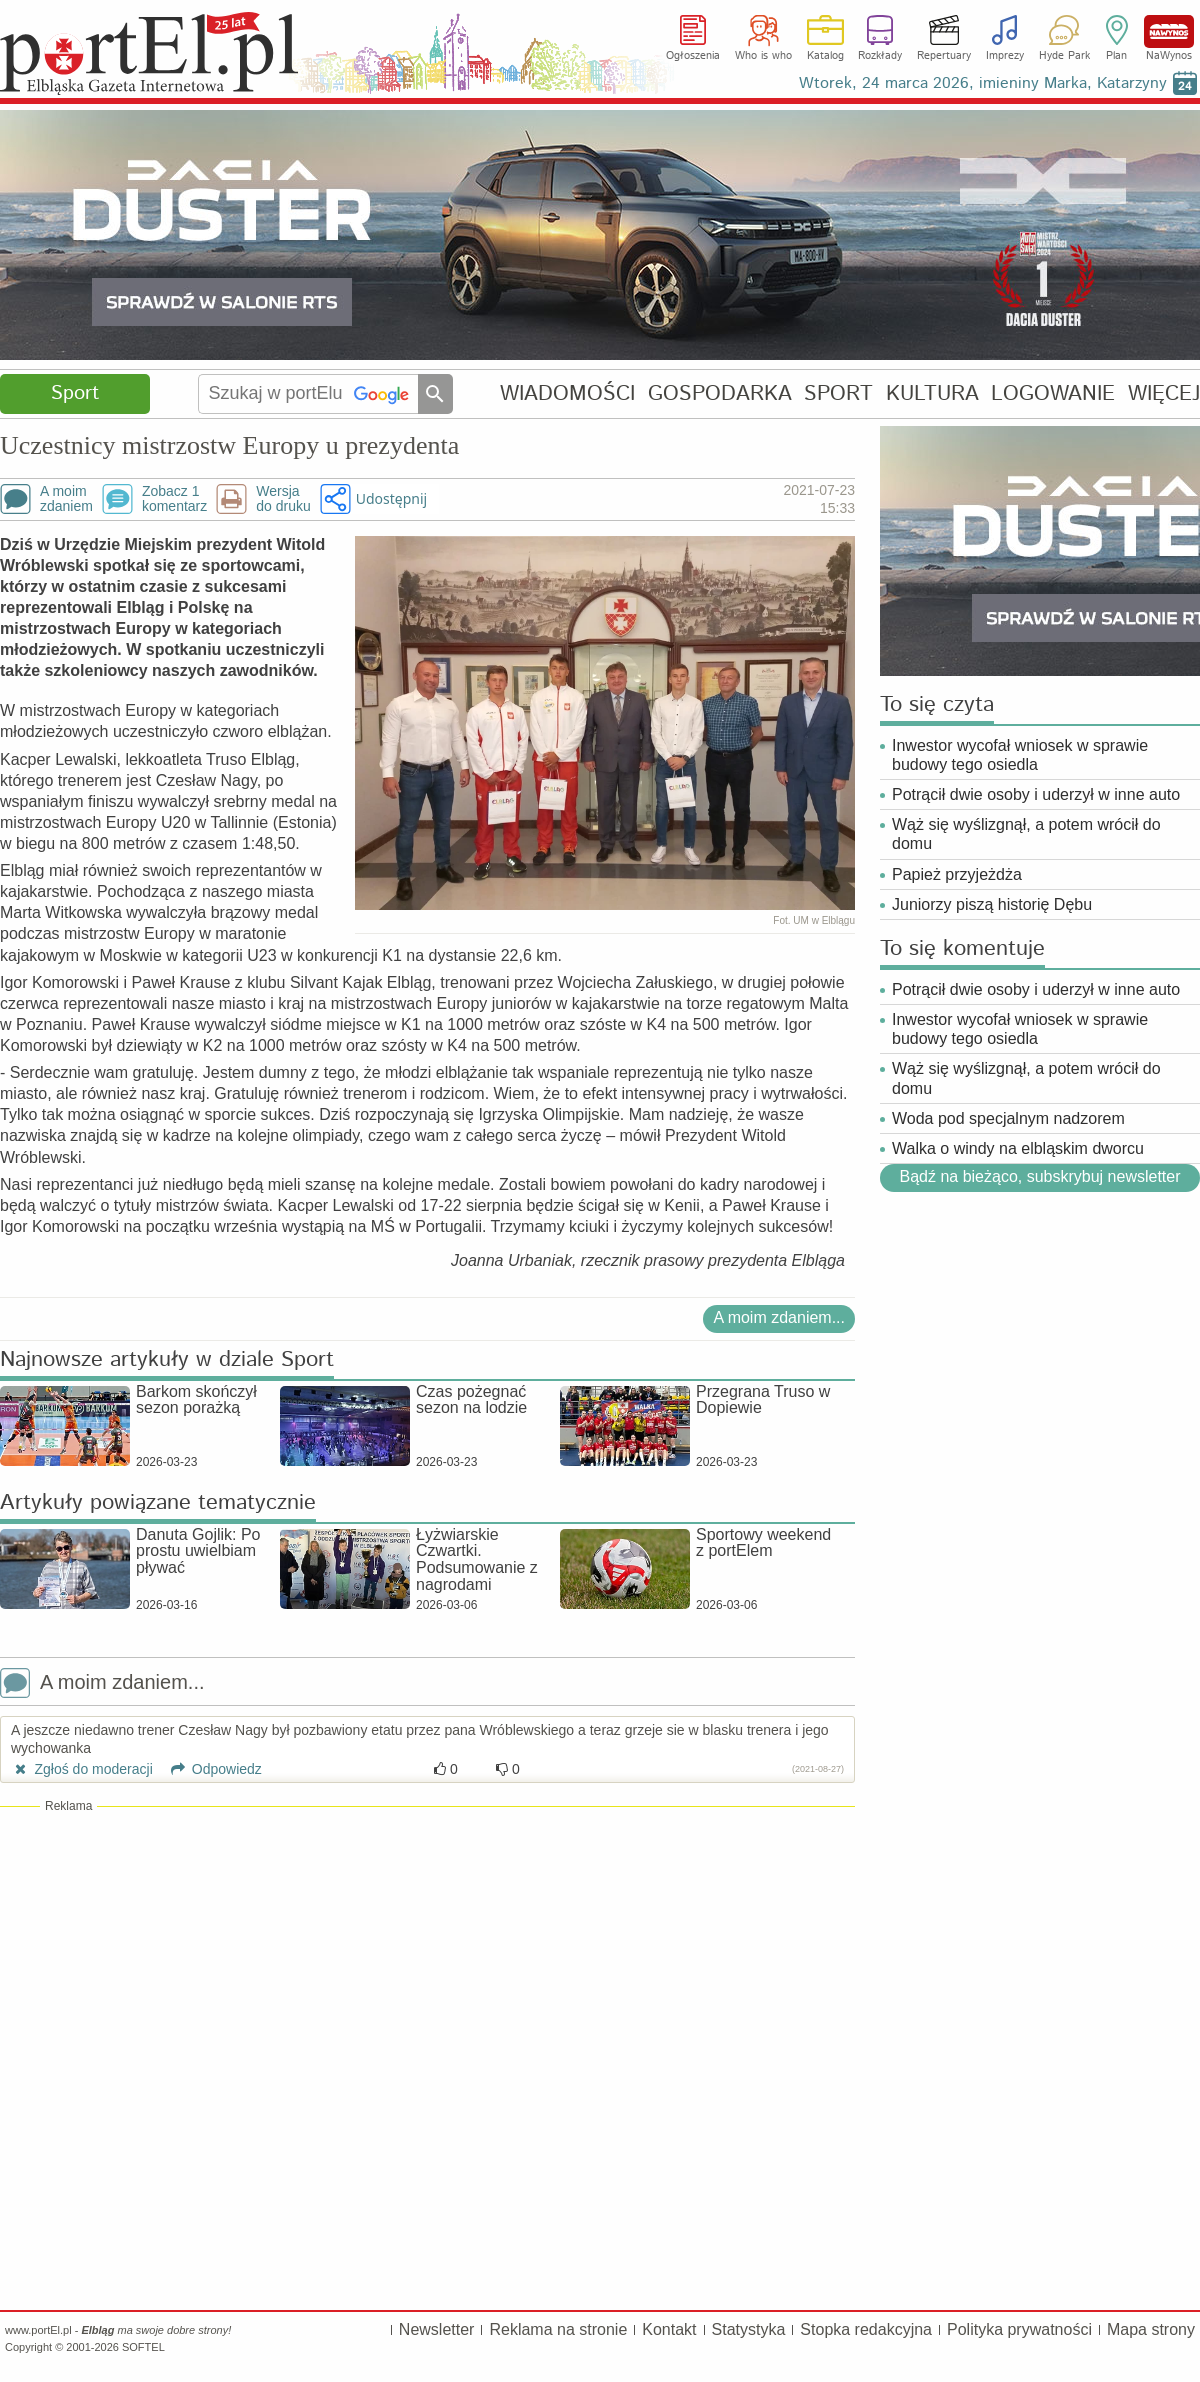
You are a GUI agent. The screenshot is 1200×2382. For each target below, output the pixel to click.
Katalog (825, 56)
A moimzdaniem (66, 499)
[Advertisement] (427, 1960)
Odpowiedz (209, 1769)
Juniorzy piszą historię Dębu (992, 904)
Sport (75, 393)
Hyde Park (1064, 56)
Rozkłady (880, 56)
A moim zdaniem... (779, 1317)
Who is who (763, 56)
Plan (1116, 56)
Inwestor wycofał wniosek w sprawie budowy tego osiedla (1020, 755)
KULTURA (932, 393)
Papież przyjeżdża (957, 874)
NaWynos (1169, 31)
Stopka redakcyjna (866, 2329)
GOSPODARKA (720, 393)
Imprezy (1005, 56)
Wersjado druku (283, 499)
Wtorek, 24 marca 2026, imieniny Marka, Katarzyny (983, 83)
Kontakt (669, 2329)
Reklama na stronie (558, 2329)
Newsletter (437, 2329)
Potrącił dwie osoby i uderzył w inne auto (1036, 794)
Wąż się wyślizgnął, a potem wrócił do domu (1026, 834)
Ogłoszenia (693, 56)
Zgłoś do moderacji (82, 1769)
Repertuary (944, 56)
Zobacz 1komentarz (174, 499)
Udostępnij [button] (391, 498)
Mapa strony (1151, 2329)
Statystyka (749, 2329)
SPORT (838, 393)
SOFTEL (143, 2347)
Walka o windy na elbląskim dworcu (1018, 1148)
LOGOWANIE (1053, 393)
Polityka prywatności (1019, 2329)
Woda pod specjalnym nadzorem (1008, 1118)
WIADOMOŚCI (567, 393)
